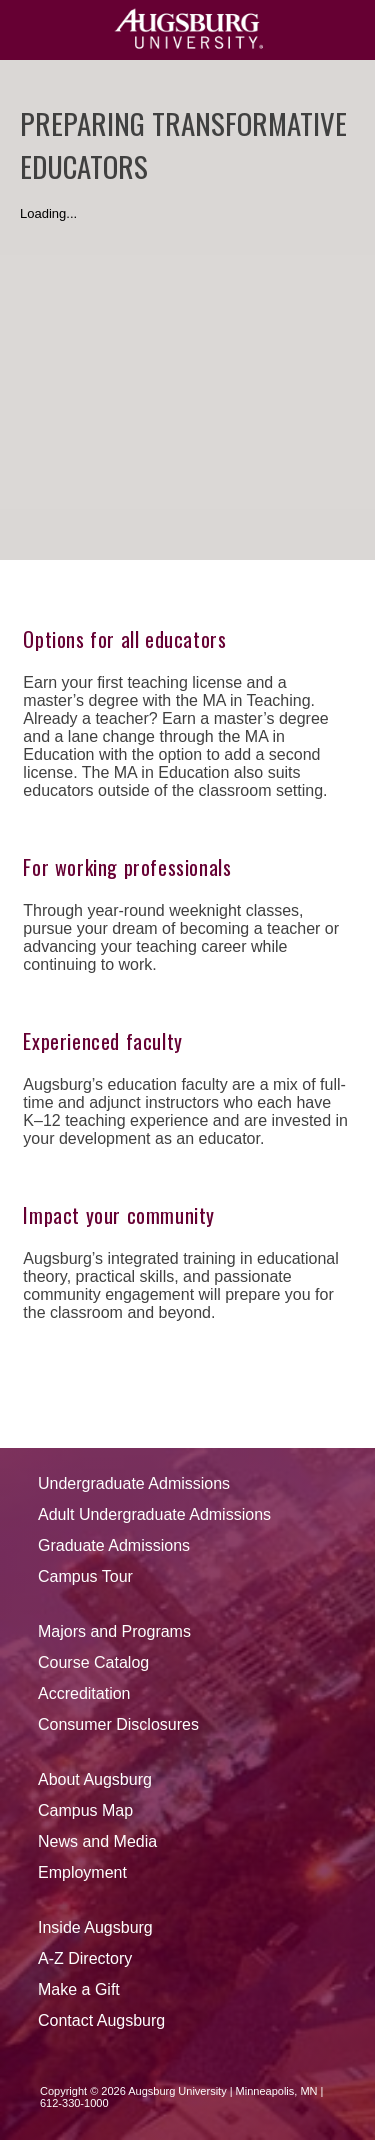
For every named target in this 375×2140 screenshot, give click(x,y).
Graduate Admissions (114, 1545)
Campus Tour (85, 1576)
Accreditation (84, 1693)
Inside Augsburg (95, 1927)
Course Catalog (93, 1662)
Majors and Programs (114, 1631)
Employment (82, 1872)
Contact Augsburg (101, 2020)
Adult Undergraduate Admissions (154, 1514)
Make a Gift (79, 1989)
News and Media (97, 1841)
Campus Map (85, 1810)
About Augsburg (95, 1779)
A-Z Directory (85, 1958)
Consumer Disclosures (118, 1724)
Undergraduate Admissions (134, 1483)
